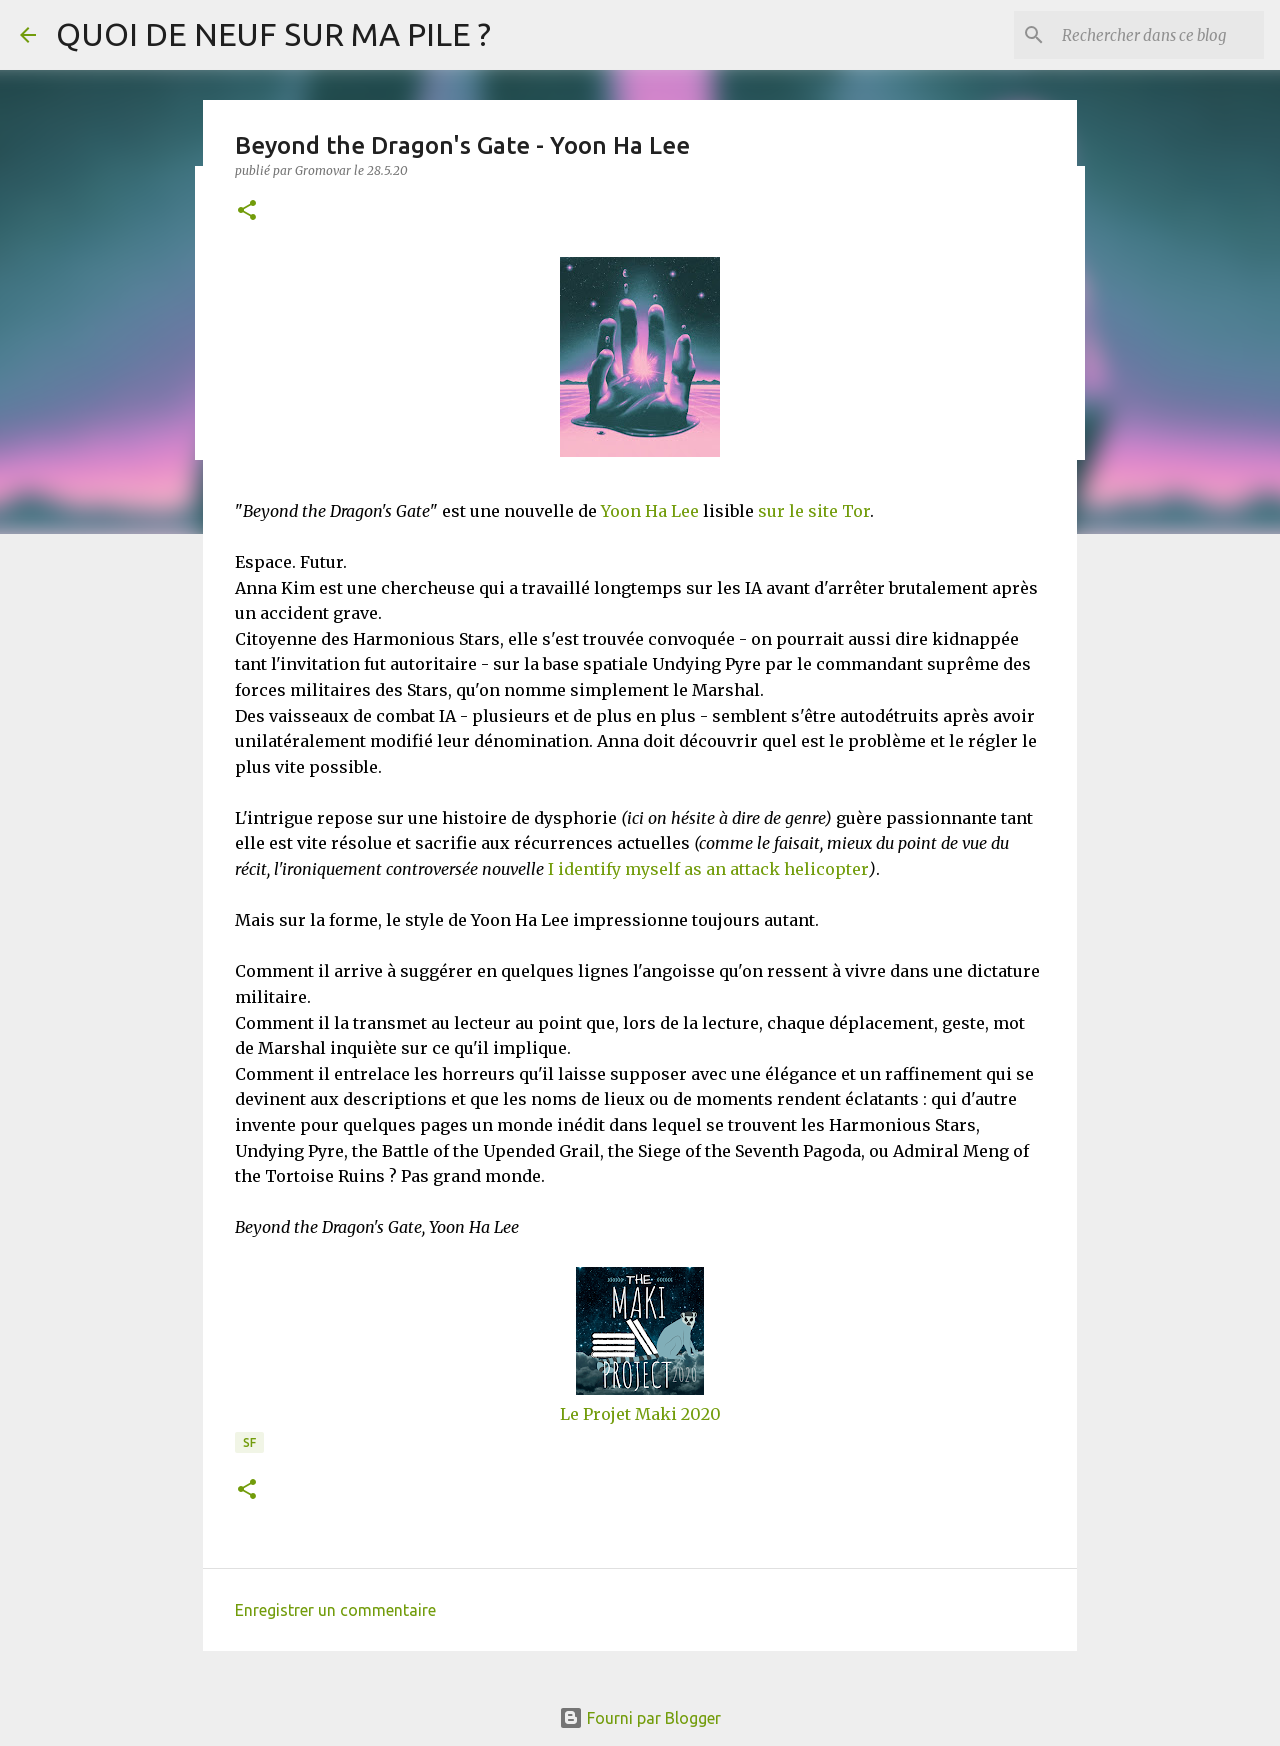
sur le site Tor (814, 511)
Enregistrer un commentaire (335, 1610)
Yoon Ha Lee (650, 511)
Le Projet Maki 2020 (640, 1414)
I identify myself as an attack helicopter (708, 869)
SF (249, 1442)
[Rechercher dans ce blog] (1159, 35)
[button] (247, 211)
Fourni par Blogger (640, 1718)
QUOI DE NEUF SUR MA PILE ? (273, 34)
